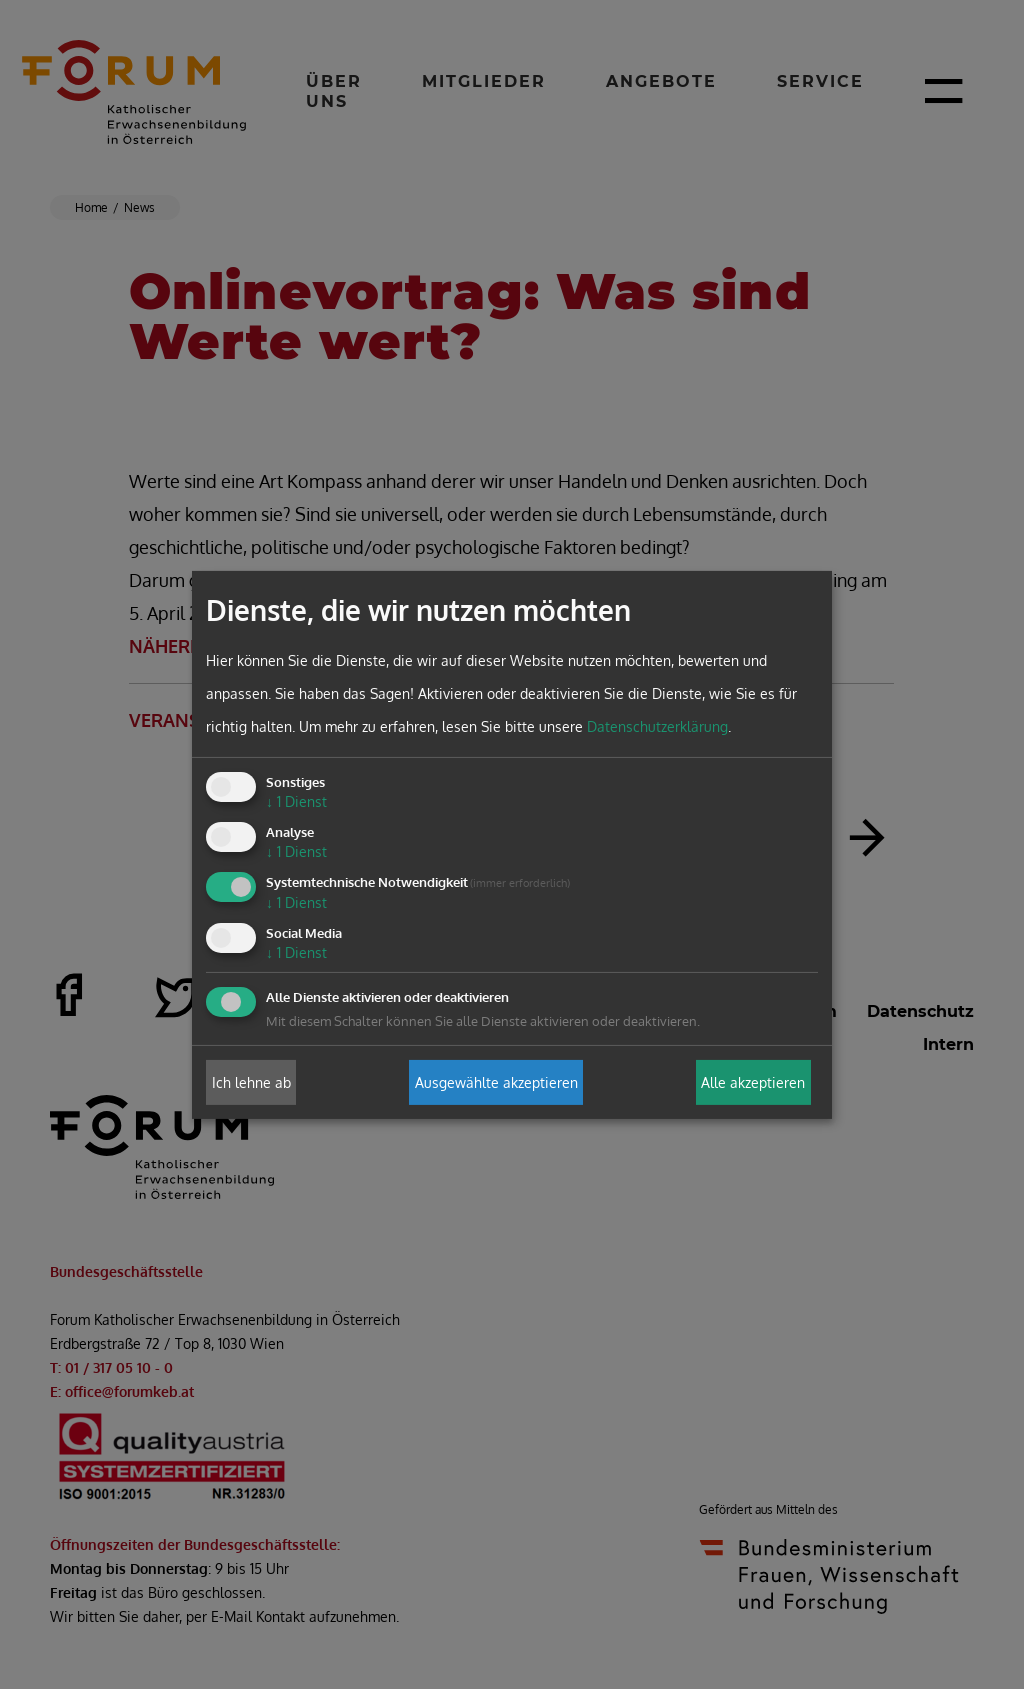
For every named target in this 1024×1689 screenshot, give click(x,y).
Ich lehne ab (251, 1082)
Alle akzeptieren (753, 1082)
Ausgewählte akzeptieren (496, 1082)
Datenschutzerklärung (657, 726)
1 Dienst (296, 801)
